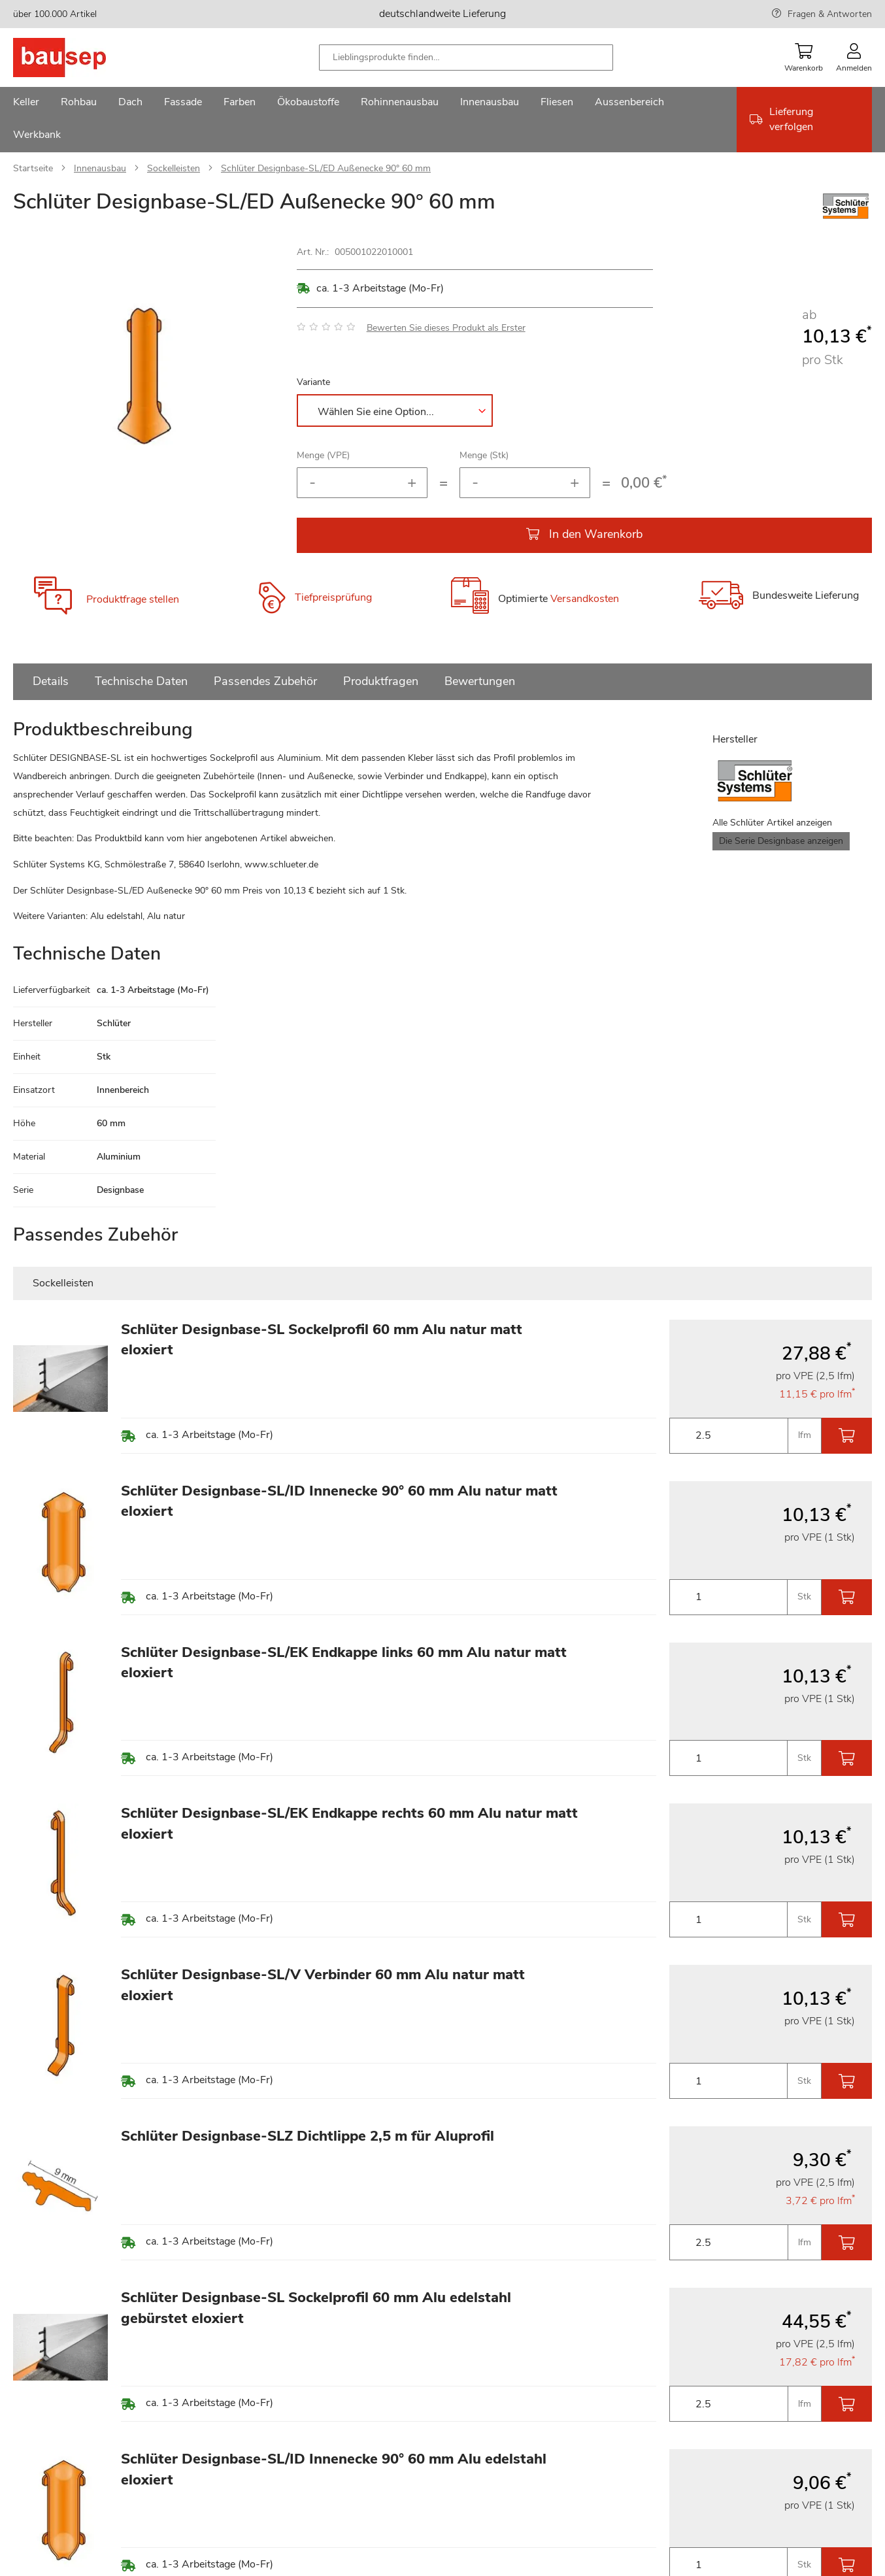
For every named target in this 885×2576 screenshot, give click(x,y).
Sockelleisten (173, 168)
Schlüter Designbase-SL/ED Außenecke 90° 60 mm (326, 168)
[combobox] (466, 57)
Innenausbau (100, 168)
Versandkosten (584, 599)
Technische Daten (141, 681)
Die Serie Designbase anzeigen (781, 841)
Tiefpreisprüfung (333, 597)
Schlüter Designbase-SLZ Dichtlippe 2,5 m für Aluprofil (307, 2136)
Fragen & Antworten (830, 14)
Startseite (33, 168)
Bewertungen (479, 681)
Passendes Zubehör (265, 681)
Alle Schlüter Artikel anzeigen (772, 822)
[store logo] (80, 57)
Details (51, 681)
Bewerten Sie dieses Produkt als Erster (446, 328)
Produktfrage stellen (132, 599)
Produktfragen (380, 681)
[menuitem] (26, 103)
